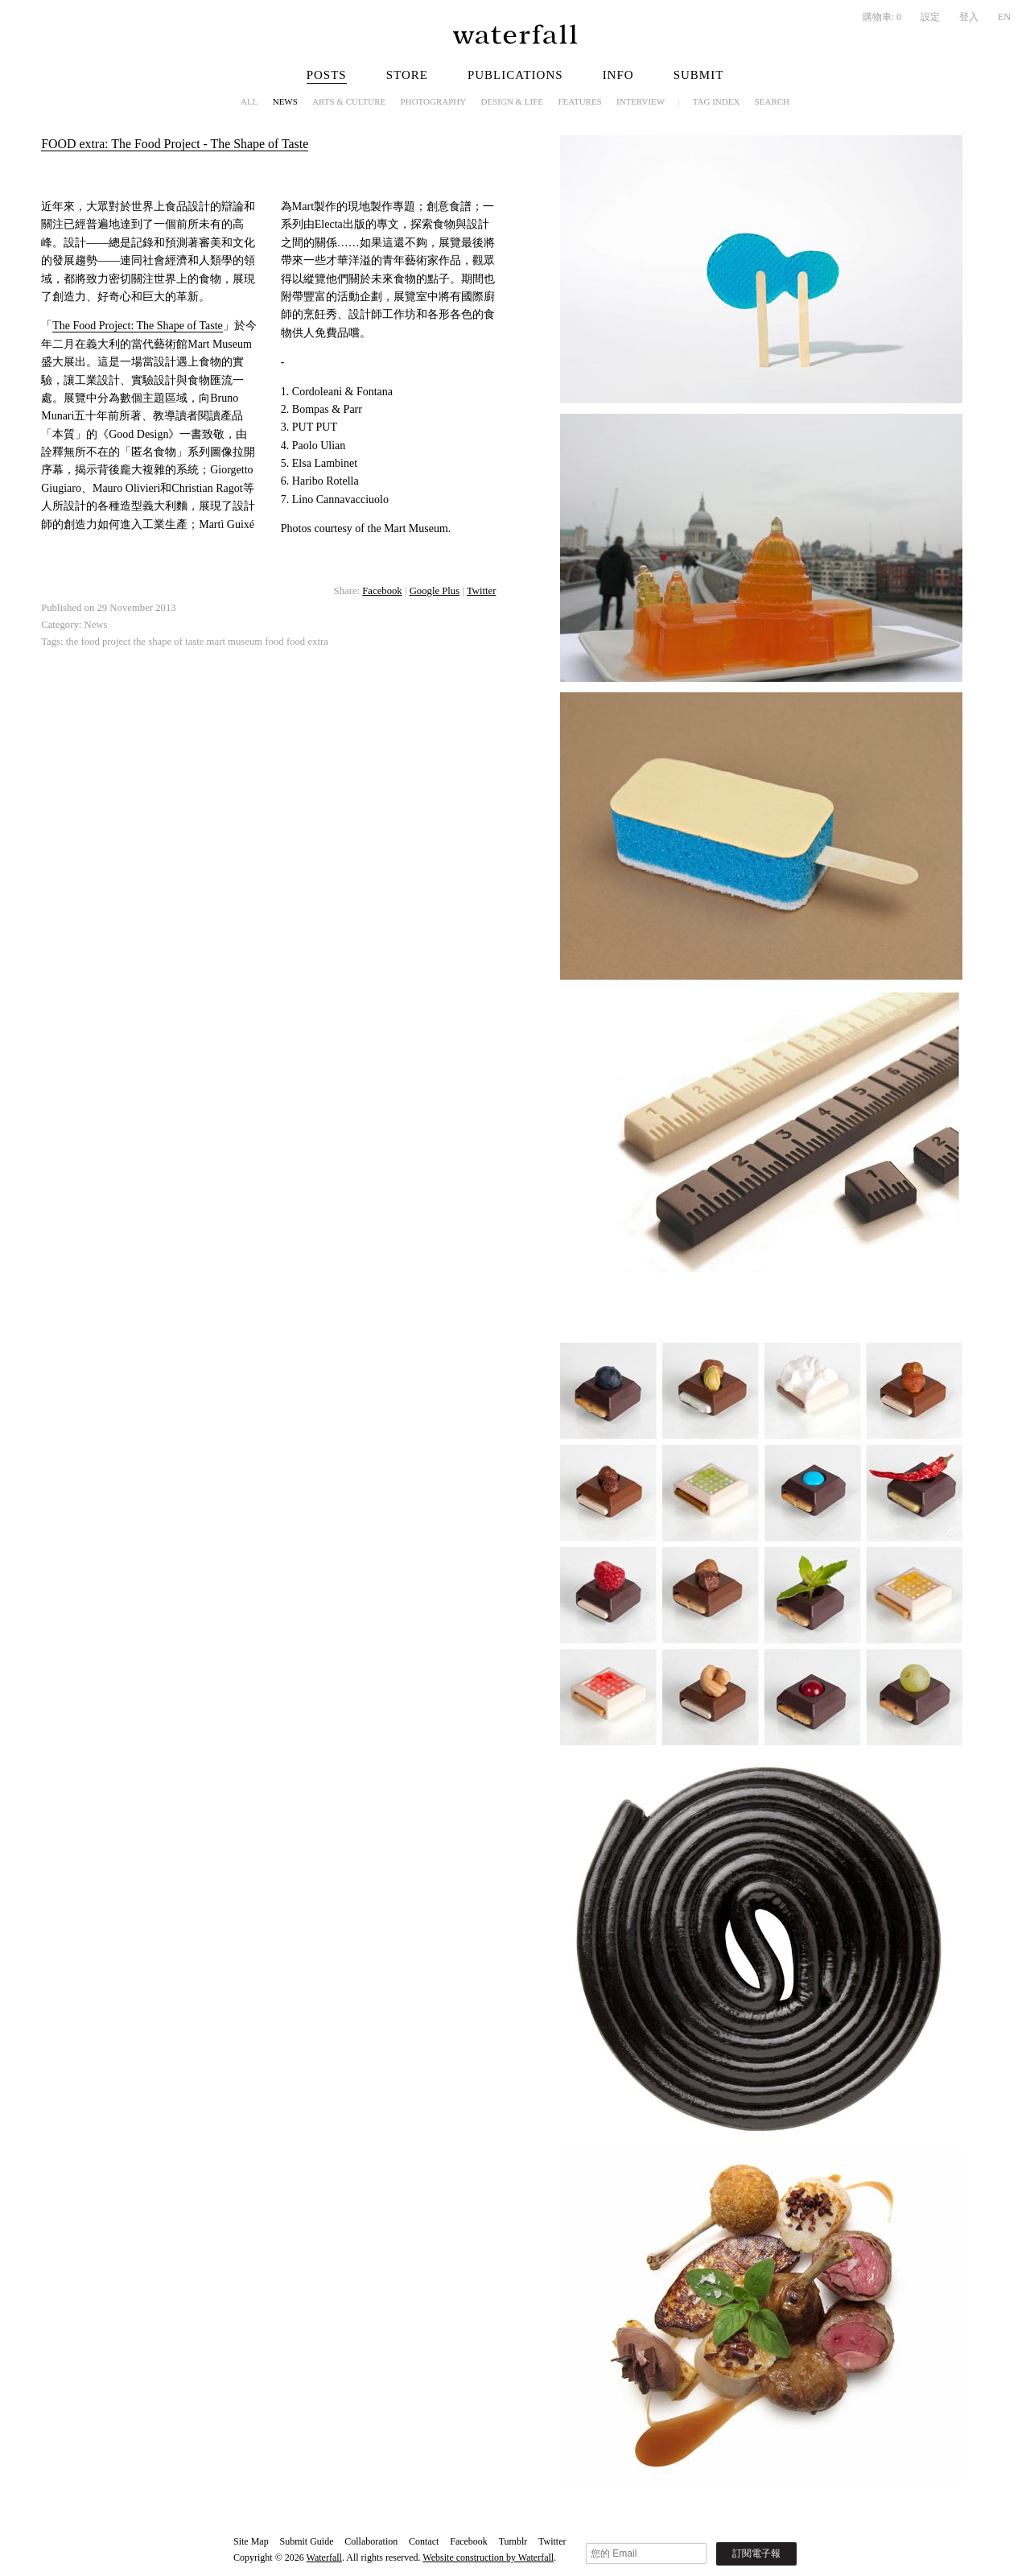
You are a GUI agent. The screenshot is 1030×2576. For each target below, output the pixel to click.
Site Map (251, 2541)
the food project (98, 641)
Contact (424, 2541)
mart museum (235, 641)
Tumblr (513, 2541)
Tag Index (716, 101)
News (285, 101)
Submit (699, 74)
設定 (930, 17)
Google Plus (435, 591)
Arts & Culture (348, 101)
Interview (640, 101)
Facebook (382, 591)
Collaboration (371, 2541)
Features (579, 101)
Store (407, 74)
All (249, 101)
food (274, 641)
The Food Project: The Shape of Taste (137, 326)
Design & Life (512, 101)
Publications (515, 74)
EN (1004, 17)
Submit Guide (306, 2541)
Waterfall (324, 2557)
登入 (968, 17)
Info (618, 74)
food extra (307, 641)
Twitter (481, 591)
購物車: (882, 17)
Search (772, 101)
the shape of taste (168, 641)
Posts (327, 74)
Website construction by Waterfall (488, 2557)
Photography (434, 101)
